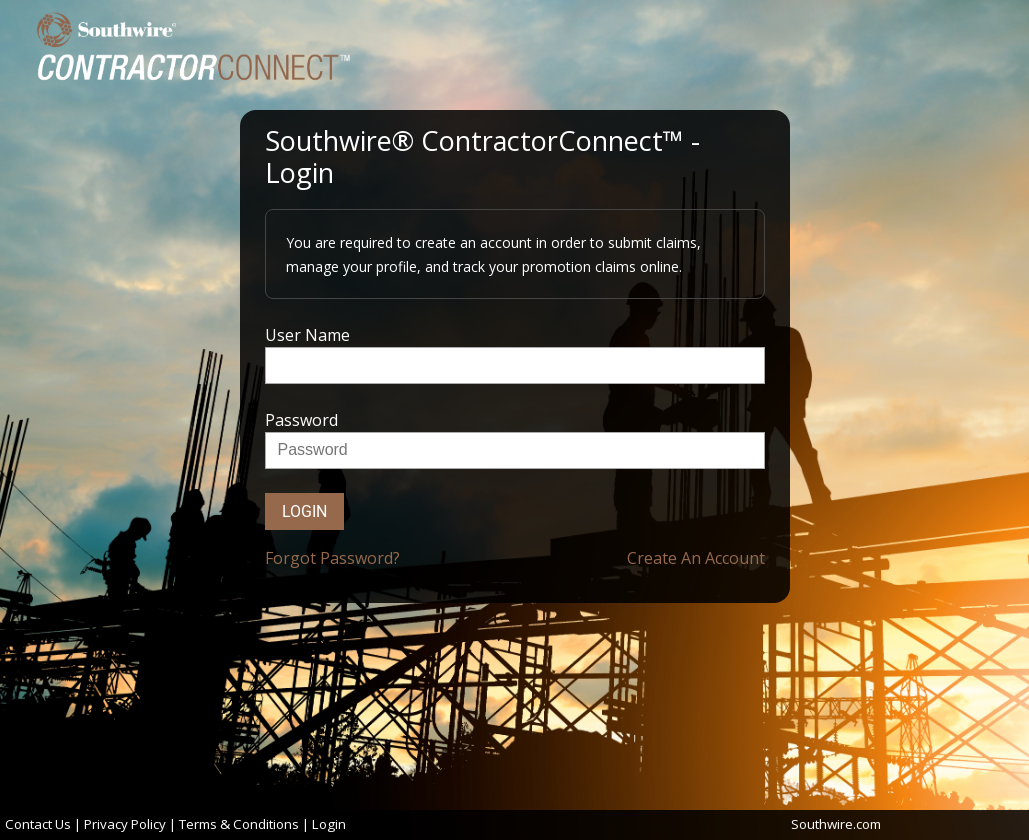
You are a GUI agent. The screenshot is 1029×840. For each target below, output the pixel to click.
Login (304, 511)
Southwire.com (836, 824)
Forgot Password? (332, 558)
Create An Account (696, 558)
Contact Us (38, 824)
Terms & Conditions (239, 824)
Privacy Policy (125, 824)
